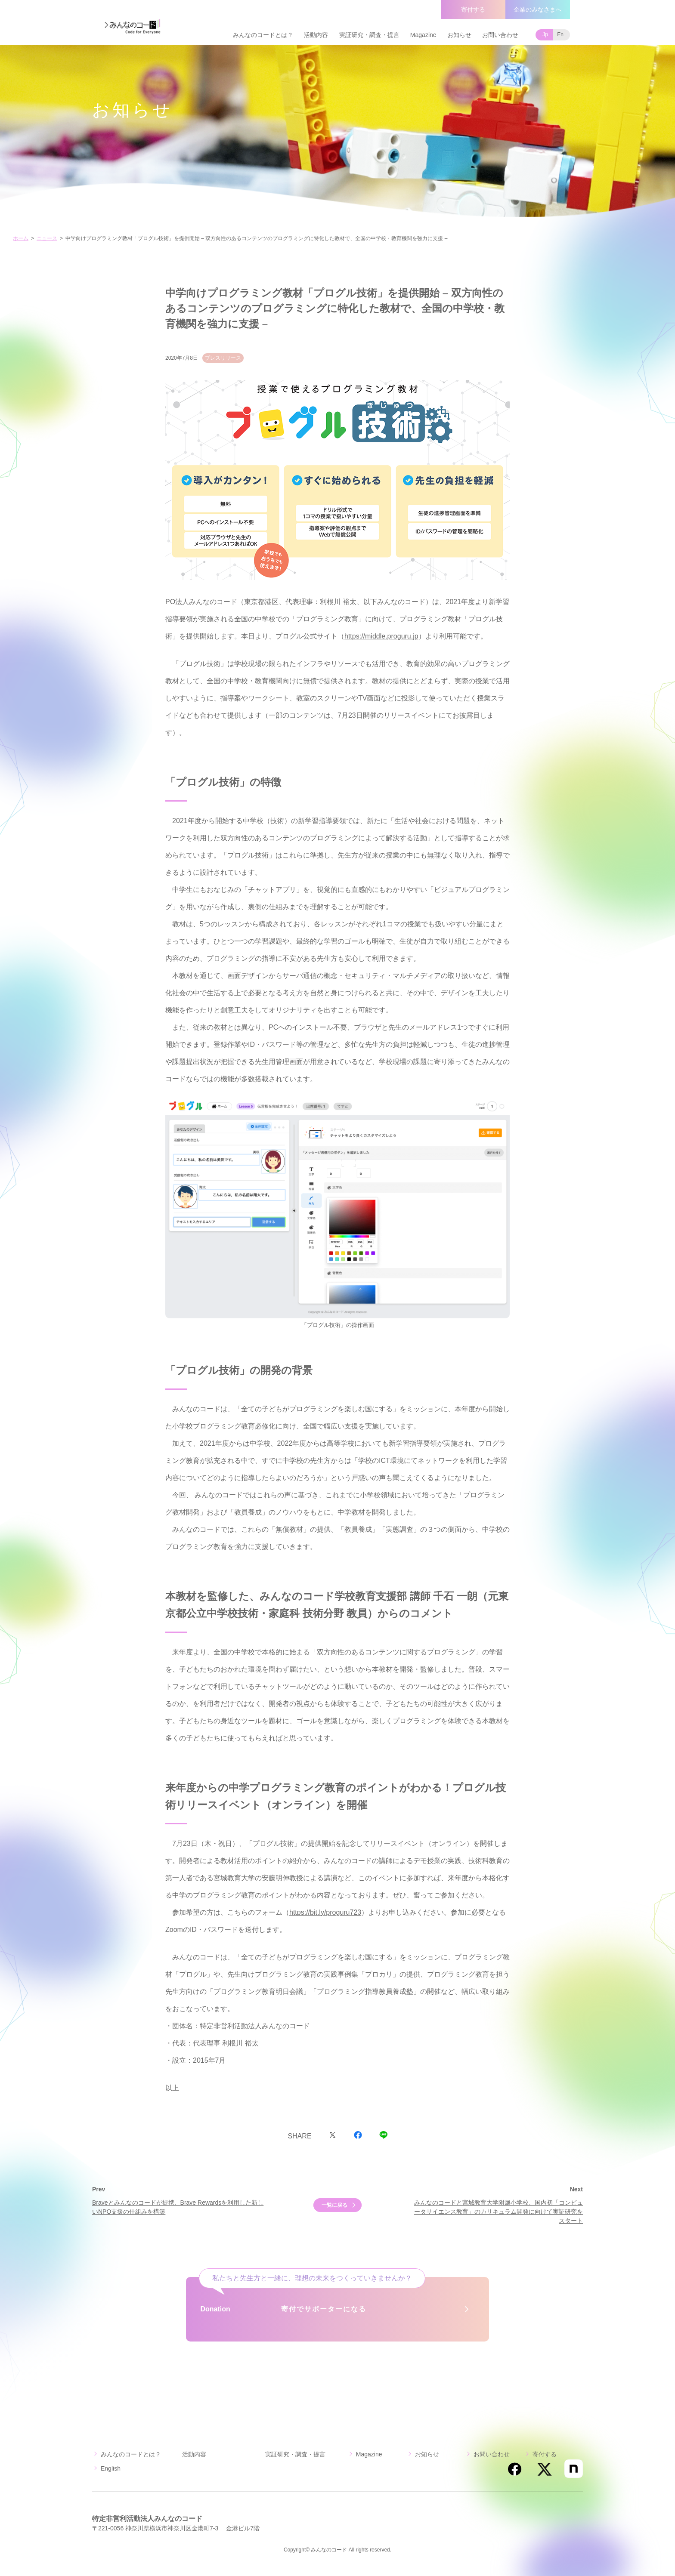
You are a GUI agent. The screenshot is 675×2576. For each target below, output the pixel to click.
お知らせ (459, 34)
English (111, 2468)
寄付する (473, 9)
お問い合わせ (500, 34)
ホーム (20, 238)
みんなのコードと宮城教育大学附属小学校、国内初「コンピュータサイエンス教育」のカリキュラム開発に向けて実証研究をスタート (498, 2211)
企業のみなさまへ (538, 9)
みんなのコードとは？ (263, 34)
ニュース (47, 238)
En (560, 34)
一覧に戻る (334, 2205)
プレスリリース (223, 358)
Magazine (423, 34)
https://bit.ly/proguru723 (325, 1912)
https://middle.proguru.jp (381, 636)
